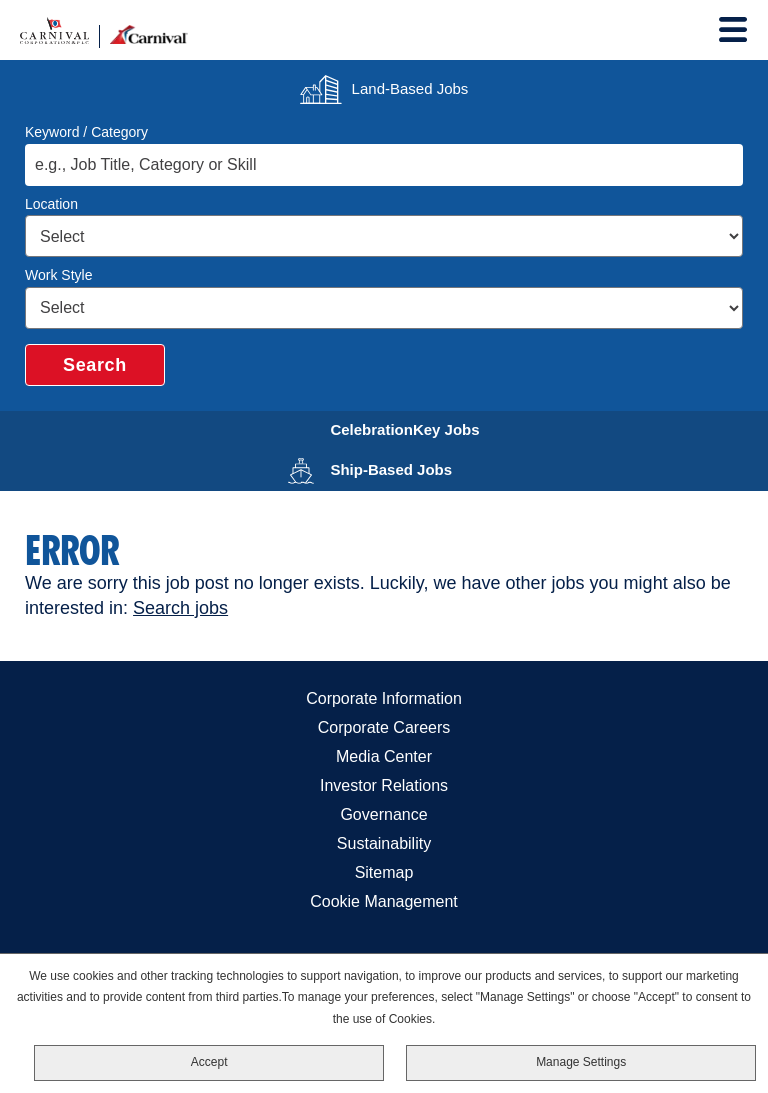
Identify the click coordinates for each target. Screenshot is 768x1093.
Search (95, 365)
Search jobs (180, 608)
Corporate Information (384, 698)
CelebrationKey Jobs (417, 427)
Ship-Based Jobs (417, 467)
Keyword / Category (86, 132)
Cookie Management (384, 901)
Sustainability (384, 843)
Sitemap (384, 872)
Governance (383, 814)
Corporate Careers (384, 727)
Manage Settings (581, 1062)
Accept (209, 1062)
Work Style (58, 275)
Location (51, 204)
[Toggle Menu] (733, 29)
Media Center (384, 756)
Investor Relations (384, 785)
